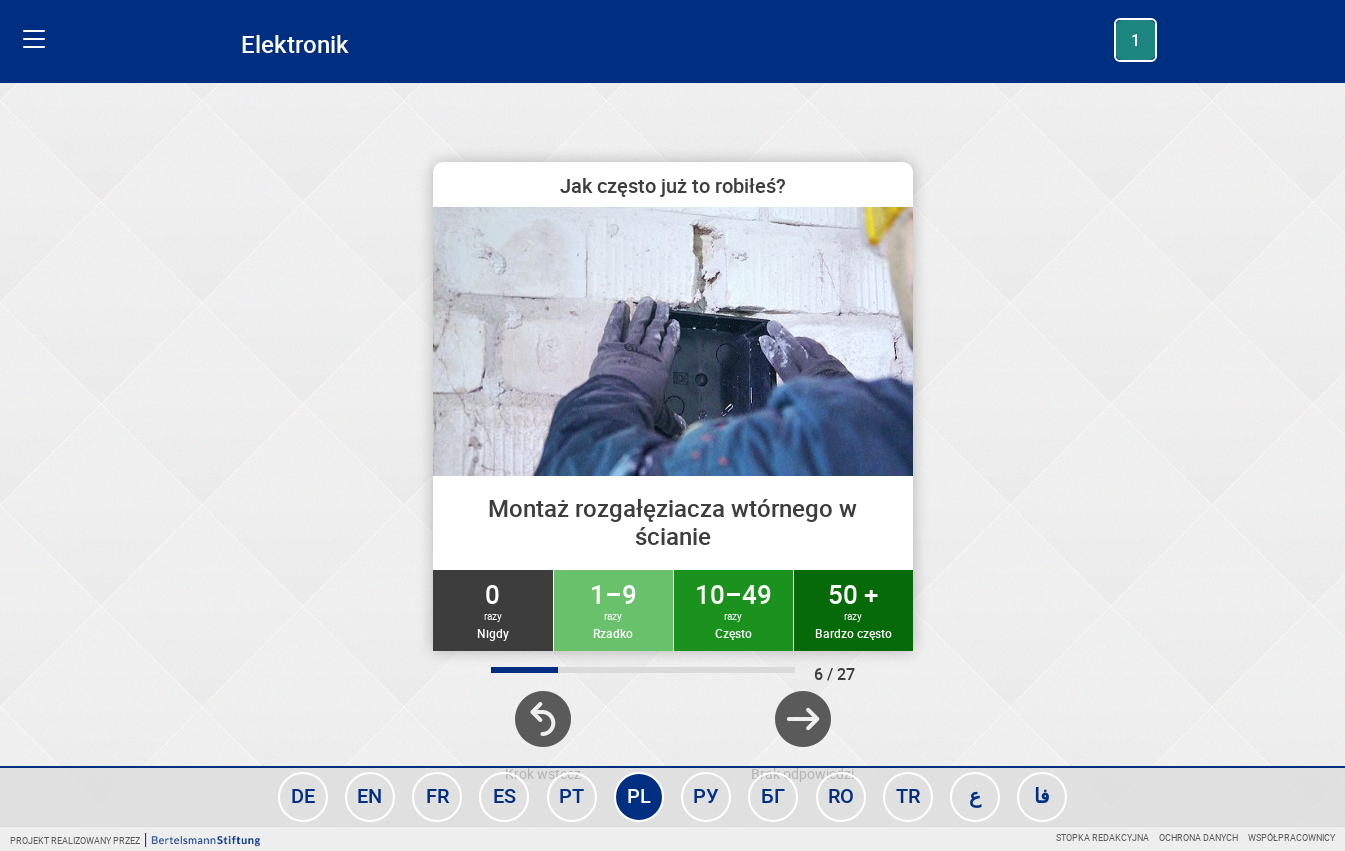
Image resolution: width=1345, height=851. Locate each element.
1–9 (613, 609)
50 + (853, 609)
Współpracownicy (1291, 837)
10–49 (733, 609)
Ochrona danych (1198, 837)
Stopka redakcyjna (1102, 837)
